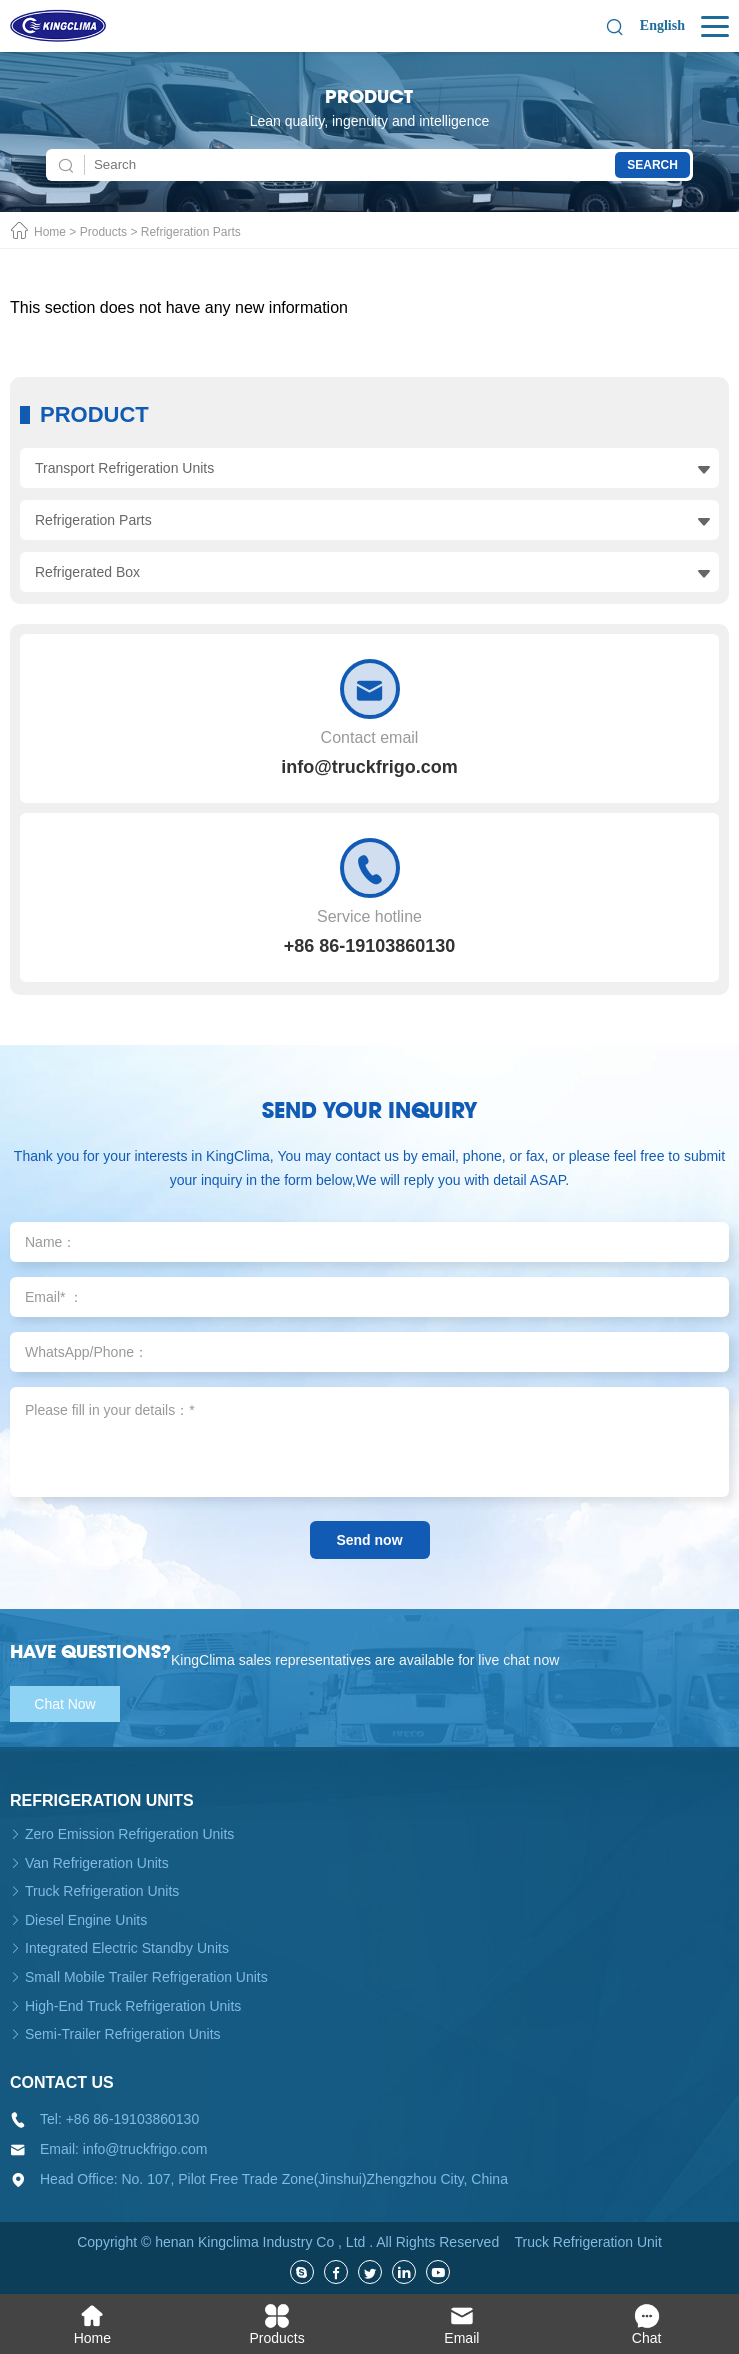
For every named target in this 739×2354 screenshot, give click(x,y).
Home (50, 232)
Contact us (62, 2082)
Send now (369, 1540)
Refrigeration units (102, 1800)
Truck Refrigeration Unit (587, 2242)
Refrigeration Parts (191, 232)
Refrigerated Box (87, 572)
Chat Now (64, 1704)
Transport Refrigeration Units (124, 468)
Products (103, 232)
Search (652, 165)
